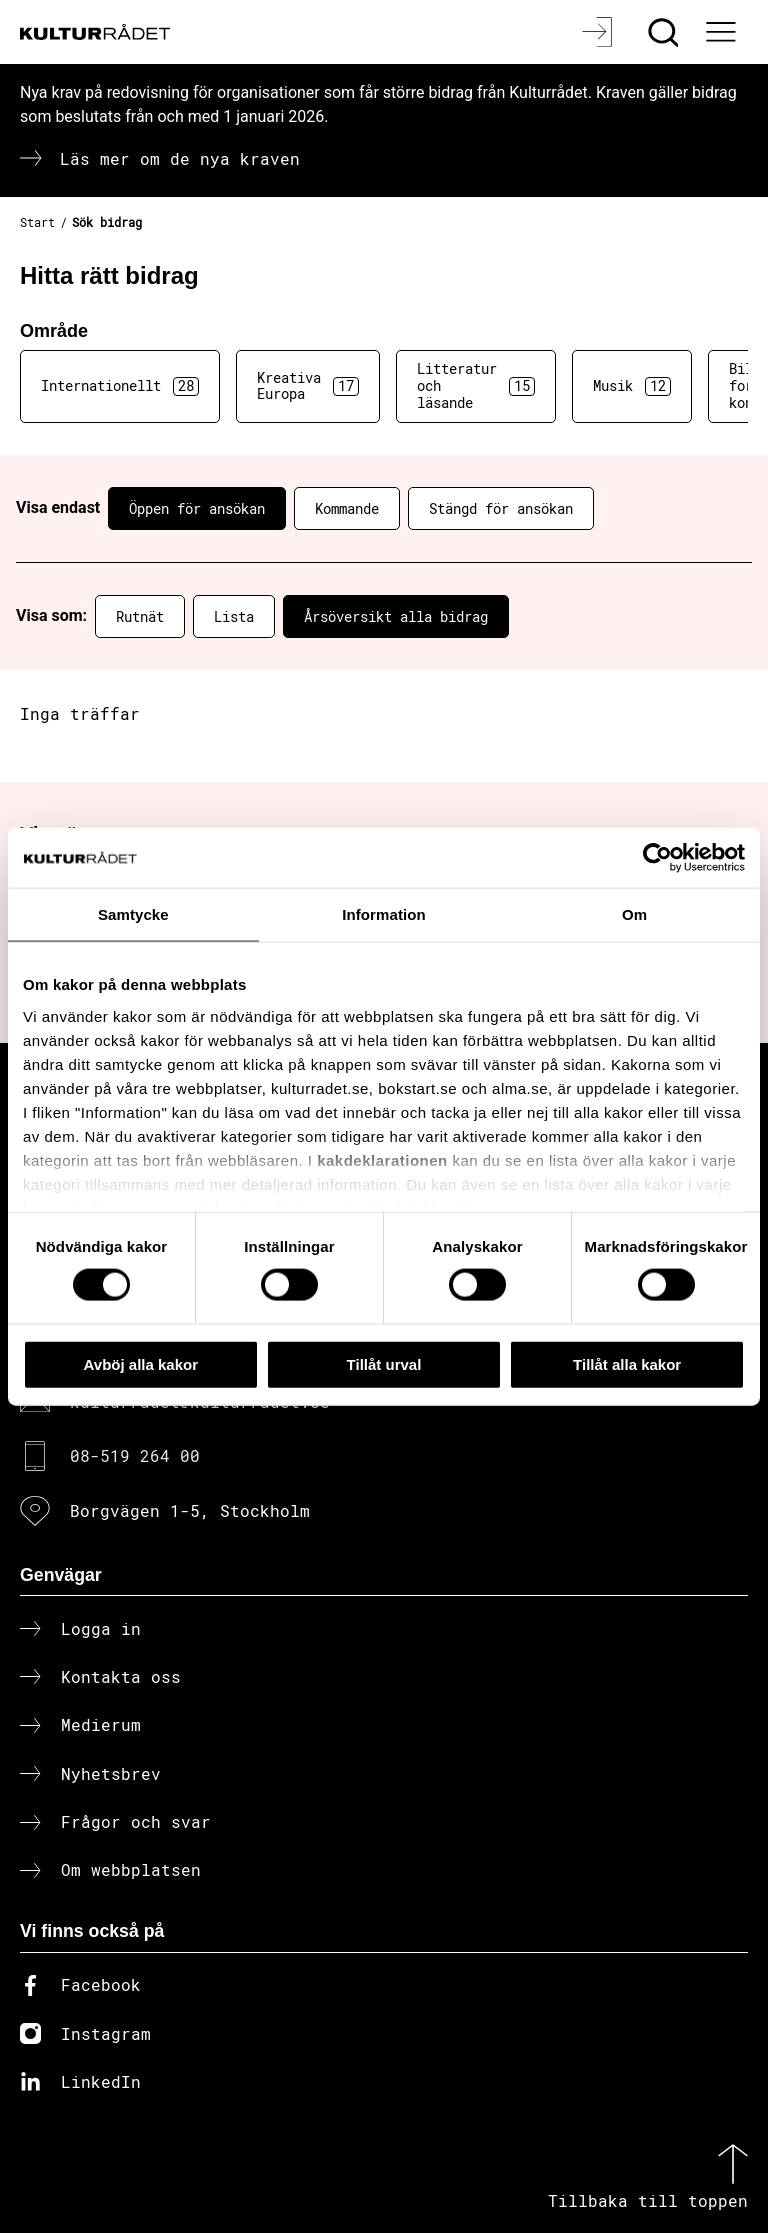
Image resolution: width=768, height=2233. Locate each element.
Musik (632, 386)
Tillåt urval (384, 1363)
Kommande (347, 508)
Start (37, 222)
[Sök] (665, 32)
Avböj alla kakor (141, 1363)
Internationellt (120, 386)
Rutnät (140, 616)
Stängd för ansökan (501, 508)
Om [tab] (634, 913)
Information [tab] (384, 913)
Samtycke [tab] (133, 913)
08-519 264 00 (135, 1455)
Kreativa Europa (308, 386)
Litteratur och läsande (476, 385)
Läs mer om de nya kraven (180, 158)
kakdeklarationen (382, 1159)
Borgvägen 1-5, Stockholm (190, 1510)
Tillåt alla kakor (627, 1363)
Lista (234, 616)
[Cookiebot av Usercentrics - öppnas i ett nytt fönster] (657, 857)
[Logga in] (599, 32)
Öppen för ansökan (197, 508)
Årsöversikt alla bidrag (396, 616)
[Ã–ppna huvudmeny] (723, 32)
